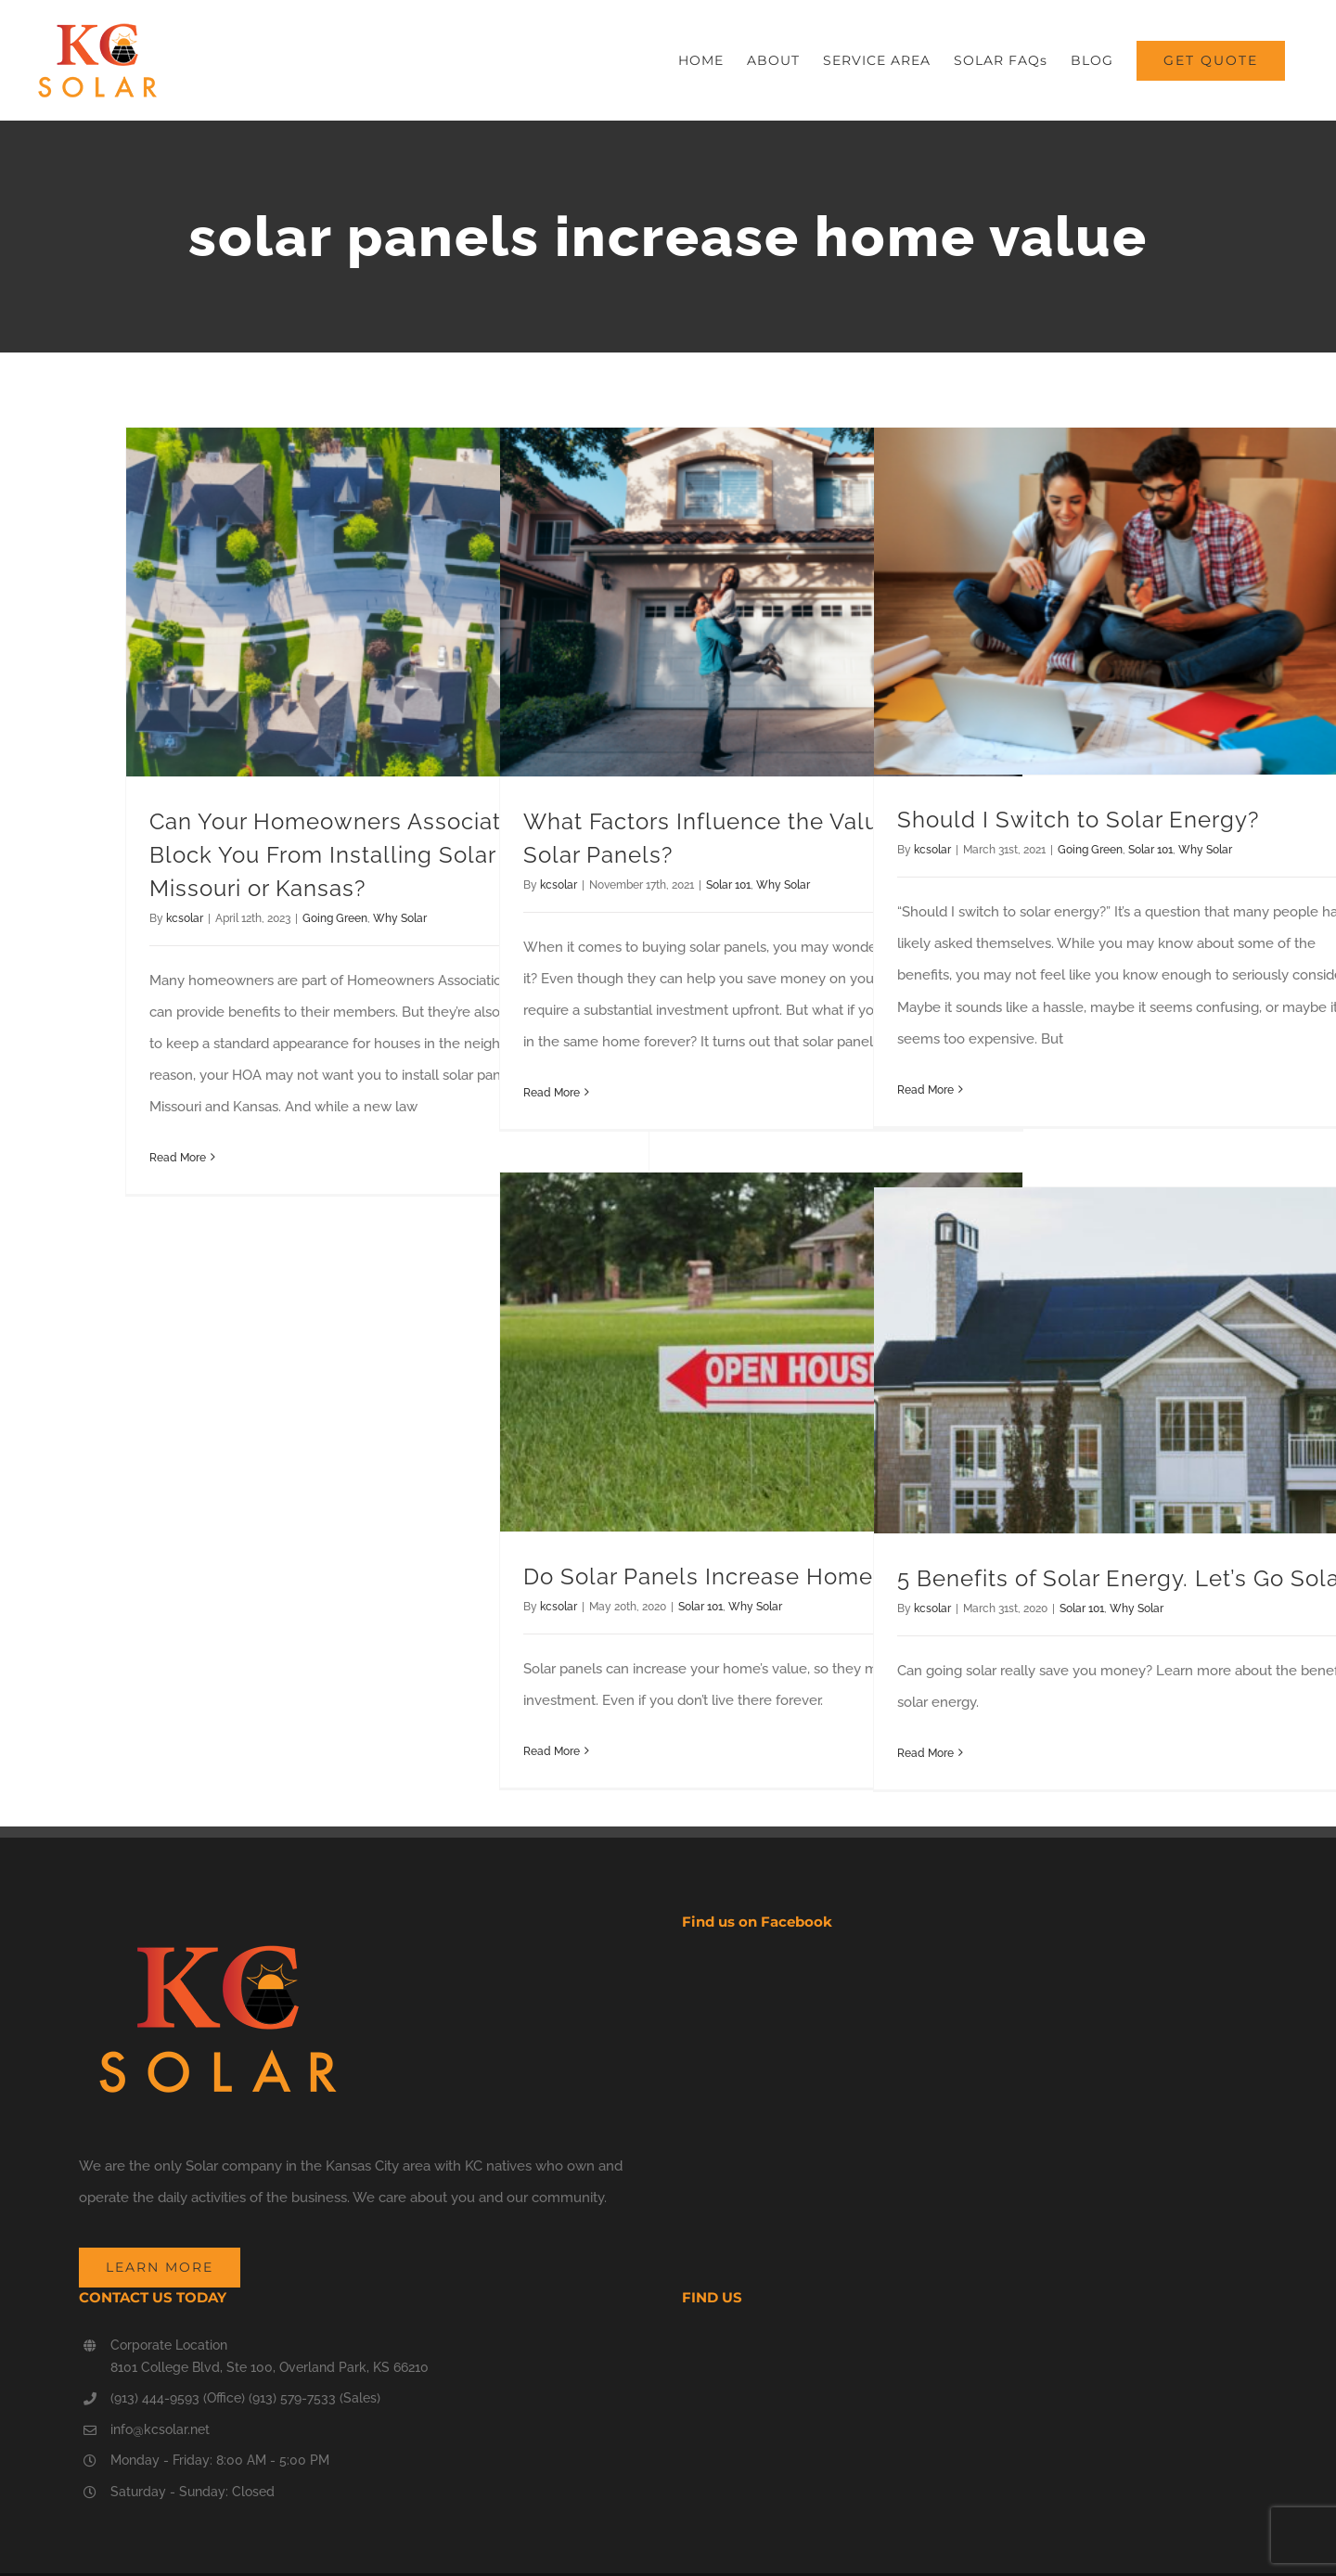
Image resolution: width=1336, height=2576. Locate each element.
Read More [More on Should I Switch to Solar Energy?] (925, 1089)
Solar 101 (728, 884)
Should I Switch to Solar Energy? (1078, 819)
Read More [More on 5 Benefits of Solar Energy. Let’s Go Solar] (925, 1753)
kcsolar (184, 918)
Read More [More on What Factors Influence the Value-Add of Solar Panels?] (551, 1092)
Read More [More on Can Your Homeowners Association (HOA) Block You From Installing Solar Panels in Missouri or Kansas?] (177, 1157)
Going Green (334, 918)
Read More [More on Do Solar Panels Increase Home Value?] (551, 1751)
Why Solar (400, 918)
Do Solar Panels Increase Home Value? (738, 1576)
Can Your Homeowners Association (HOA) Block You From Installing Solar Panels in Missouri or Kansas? (376, 855)
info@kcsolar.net (160, 2429)
